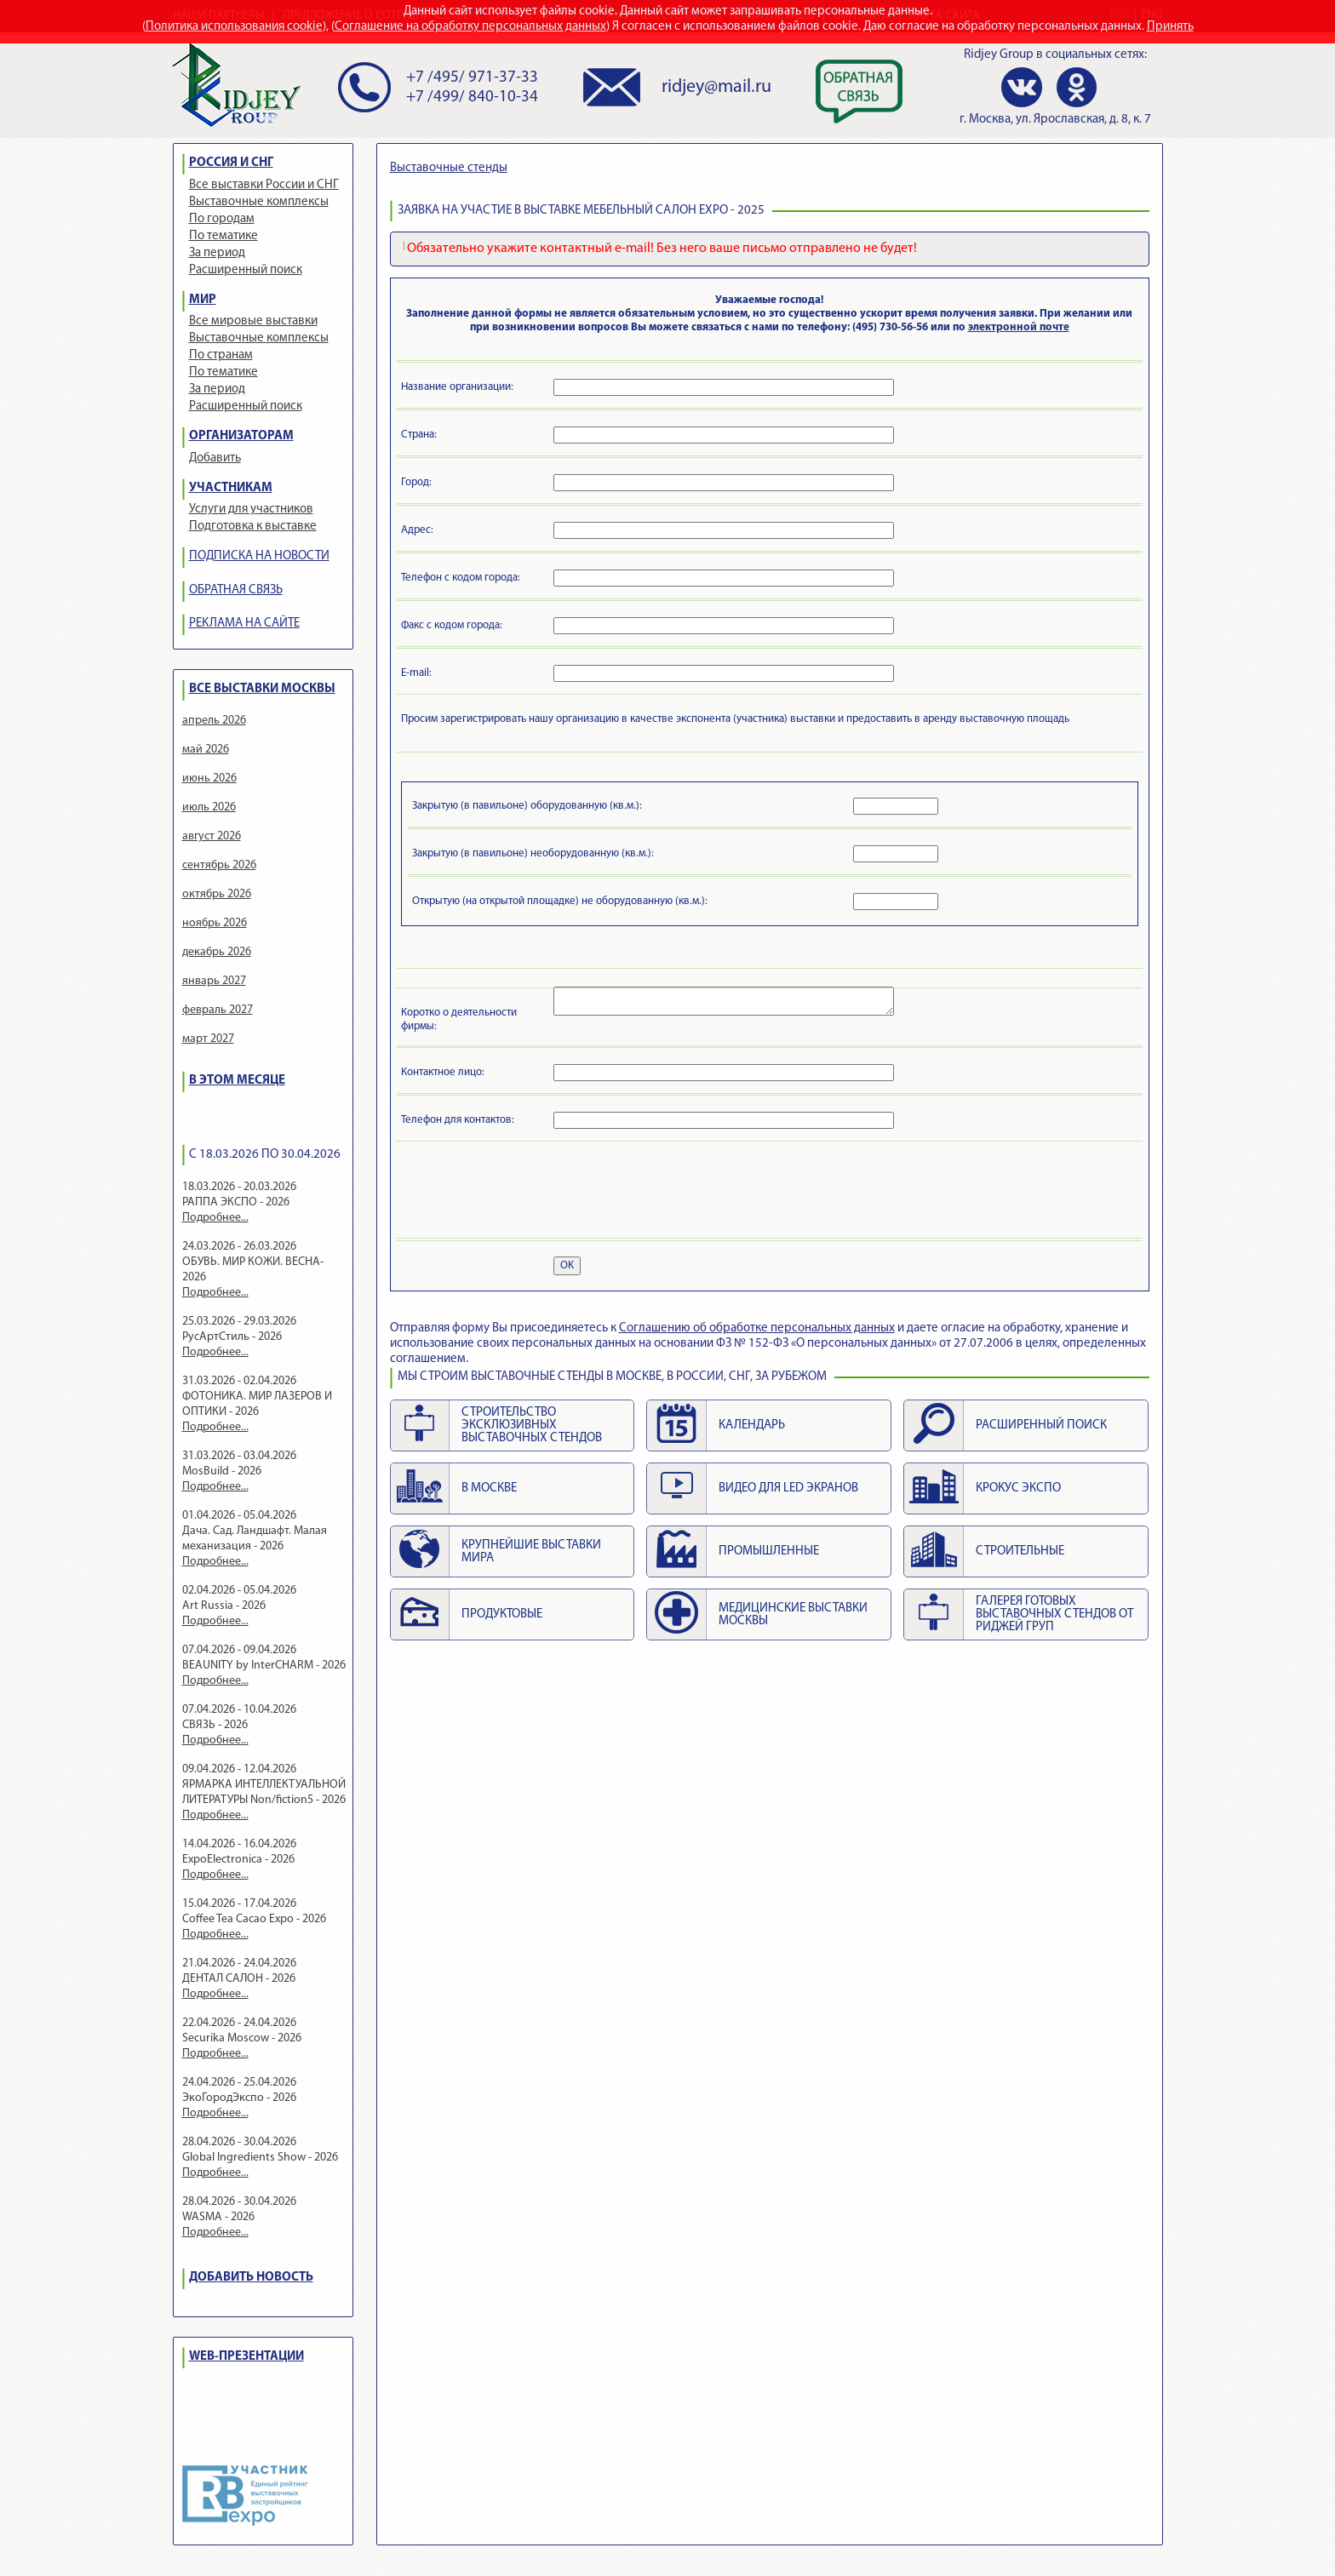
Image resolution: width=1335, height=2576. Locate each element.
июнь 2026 (209, 778)
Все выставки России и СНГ (264, 185)
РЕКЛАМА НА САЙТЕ (244, 623)
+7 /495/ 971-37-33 (472, 78)
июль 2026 (209, 807)
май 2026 (205, 749)
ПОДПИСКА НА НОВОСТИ (259, 556)
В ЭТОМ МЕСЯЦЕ (237, 1080)
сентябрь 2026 (219, 865)
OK (567, 1265)
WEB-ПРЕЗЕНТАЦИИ (246, 2356)
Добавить (215, 458)
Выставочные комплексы (259, 202)
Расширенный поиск (245, 270)
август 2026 (211, 836)
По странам (221, 355)
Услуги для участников (251, 509)
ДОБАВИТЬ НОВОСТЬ (251, 2277)
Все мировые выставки (253, 321)
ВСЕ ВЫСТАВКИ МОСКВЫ (262, 689)
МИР (202, 300)
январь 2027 (214, 981)
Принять (1170, 26)
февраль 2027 (217, 1010)
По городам (222, 219)
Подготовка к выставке (253, 526)
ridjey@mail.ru (716, 87)
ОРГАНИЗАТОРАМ (241, 436)
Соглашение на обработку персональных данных (470, 26)
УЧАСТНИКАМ (230, 488)
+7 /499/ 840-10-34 (472, 97)
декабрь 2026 (216, 952)
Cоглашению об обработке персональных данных (757, 1328)
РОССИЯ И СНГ (231, 163)
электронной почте (1018, 327)
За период (217, 253)
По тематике (223, 236)
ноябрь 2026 (214, 923)
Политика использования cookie (234, 26)
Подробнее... (215, 1217)
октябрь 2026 (216, 894)
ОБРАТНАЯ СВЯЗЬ (236, 590)
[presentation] (530, 1192)
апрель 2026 (214, 720)
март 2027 (208, 1039)
